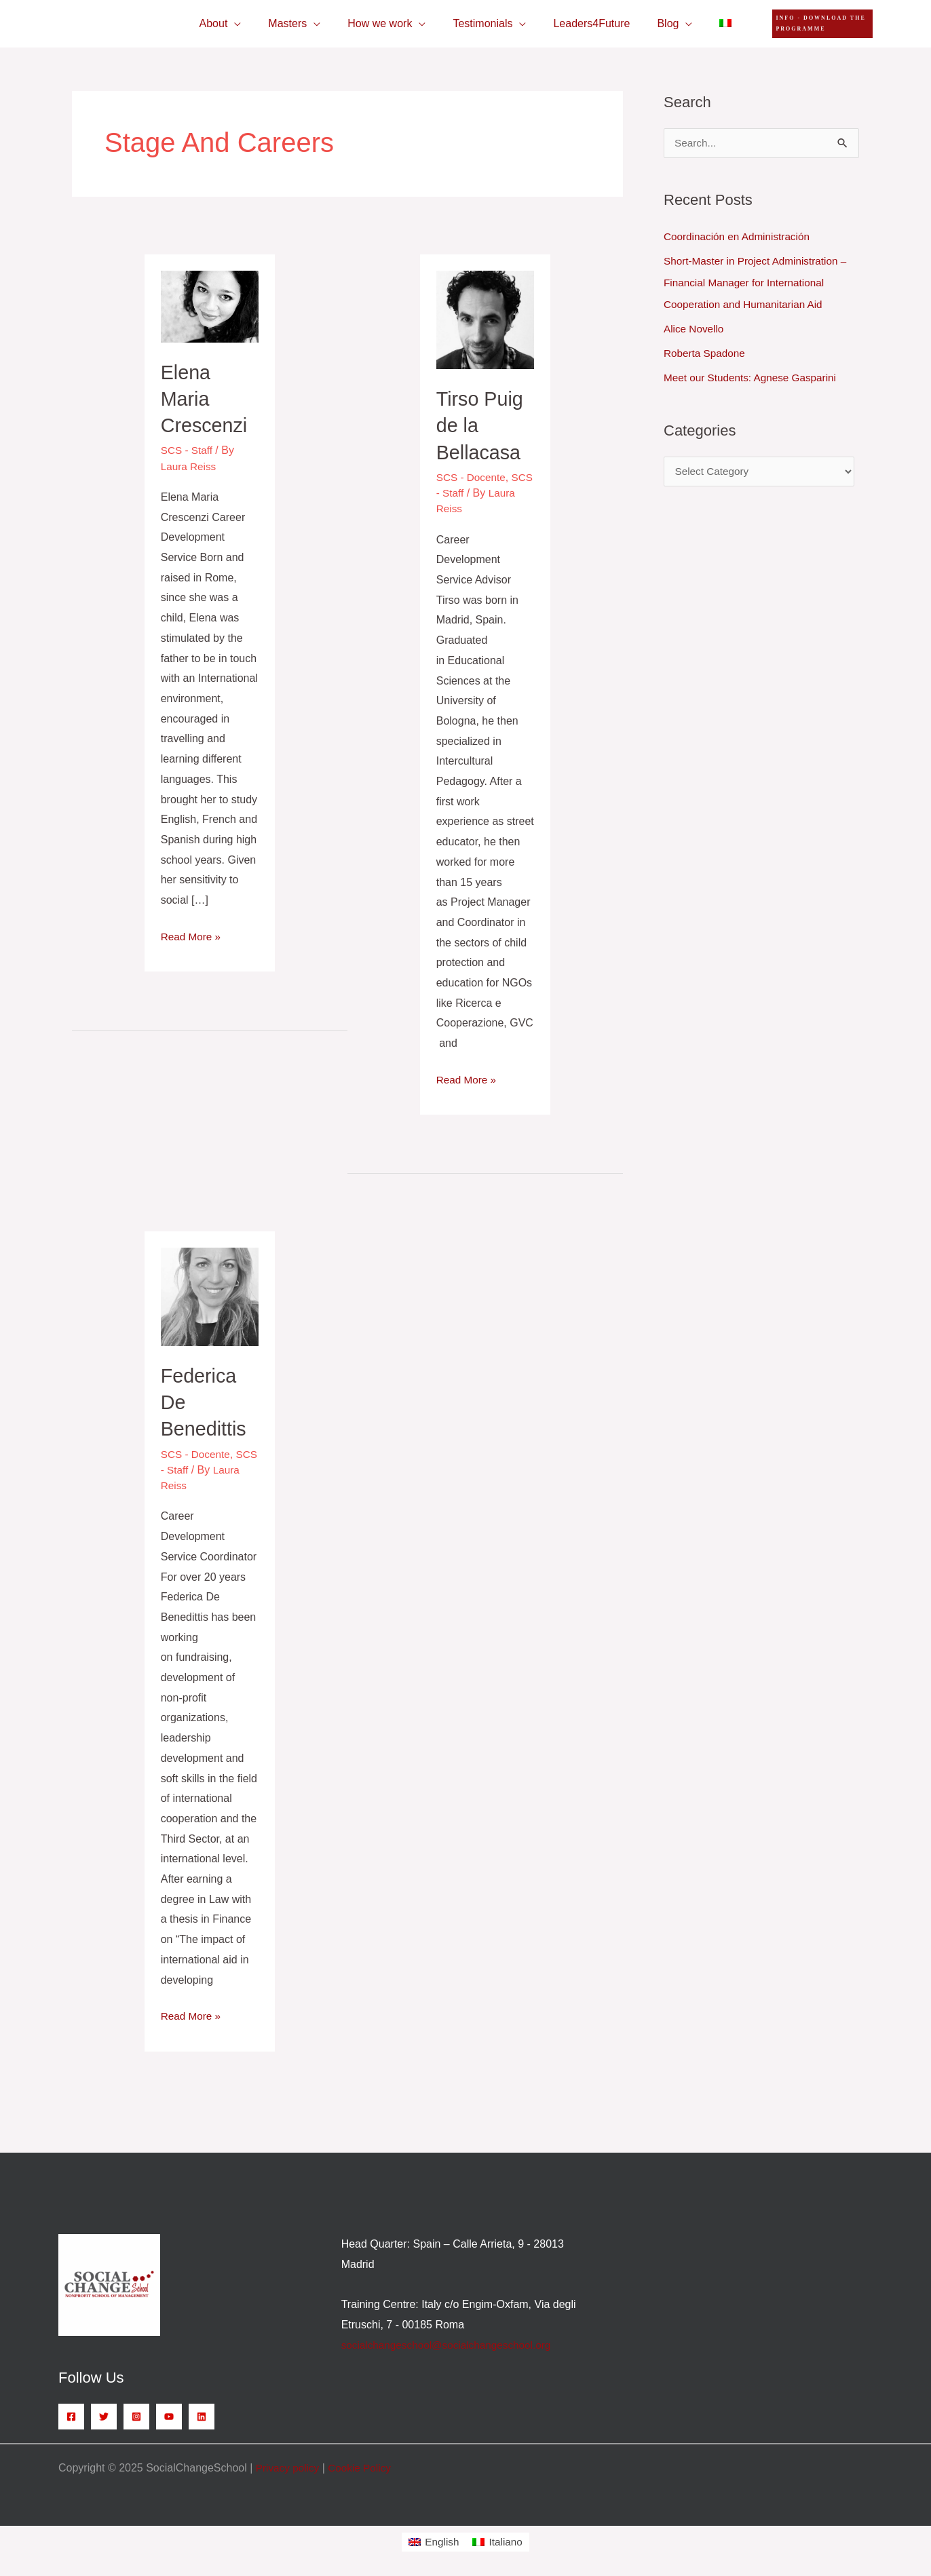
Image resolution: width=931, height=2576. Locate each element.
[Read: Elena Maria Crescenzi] (210, 305)
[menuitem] (709, 23)
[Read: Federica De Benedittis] (210, 1295)
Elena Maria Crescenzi (206, 398)
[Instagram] (136, 2415)
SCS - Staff (188, 450)
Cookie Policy (364, 2466)
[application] (250, 23)
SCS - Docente (472, 476)
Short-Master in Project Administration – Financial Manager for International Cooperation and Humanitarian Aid (759, 282)
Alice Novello (695, 328)
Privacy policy (289, 2466)
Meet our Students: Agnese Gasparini (754, 377)
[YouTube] (169, 2415)
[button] (813, 23)
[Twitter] (104, 2415)
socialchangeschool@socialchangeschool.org (450, 2343)
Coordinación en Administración (740, 236)
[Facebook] (71, 2415)
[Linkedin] (201, 2415)
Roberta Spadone (706, 353)
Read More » (192, 934)
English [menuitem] (441, 2540)
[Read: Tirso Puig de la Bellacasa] (485, 319)
